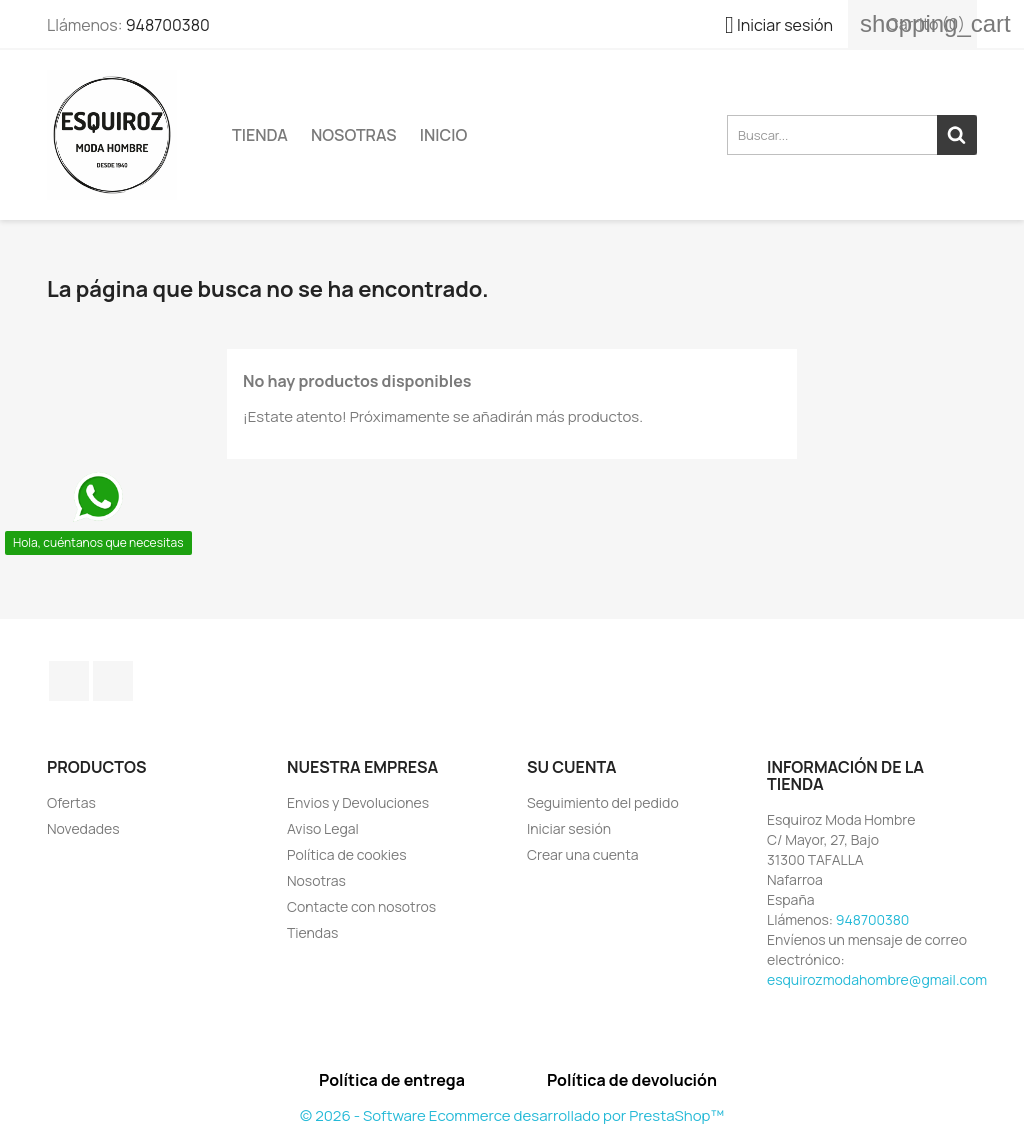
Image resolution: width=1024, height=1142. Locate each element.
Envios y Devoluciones (358, 802)
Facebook (69, 681)
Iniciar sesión (569, 828)
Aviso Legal (323, 828)
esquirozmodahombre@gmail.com (877, 979)
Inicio (444, 135)
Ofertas (71, 802)
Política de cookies (347, 854)
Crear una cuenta (583, 854)
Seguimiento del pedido (603, 802)
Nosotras (354, 135)
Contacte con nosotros (361, 906)
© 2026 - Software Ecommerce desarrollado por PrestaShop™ (512, 1115)
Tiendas (312, 932)
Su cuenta (572, 767)
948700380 (168, 25)
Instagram (113, 681)
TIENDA (260, 135)
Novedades (83, 828)
